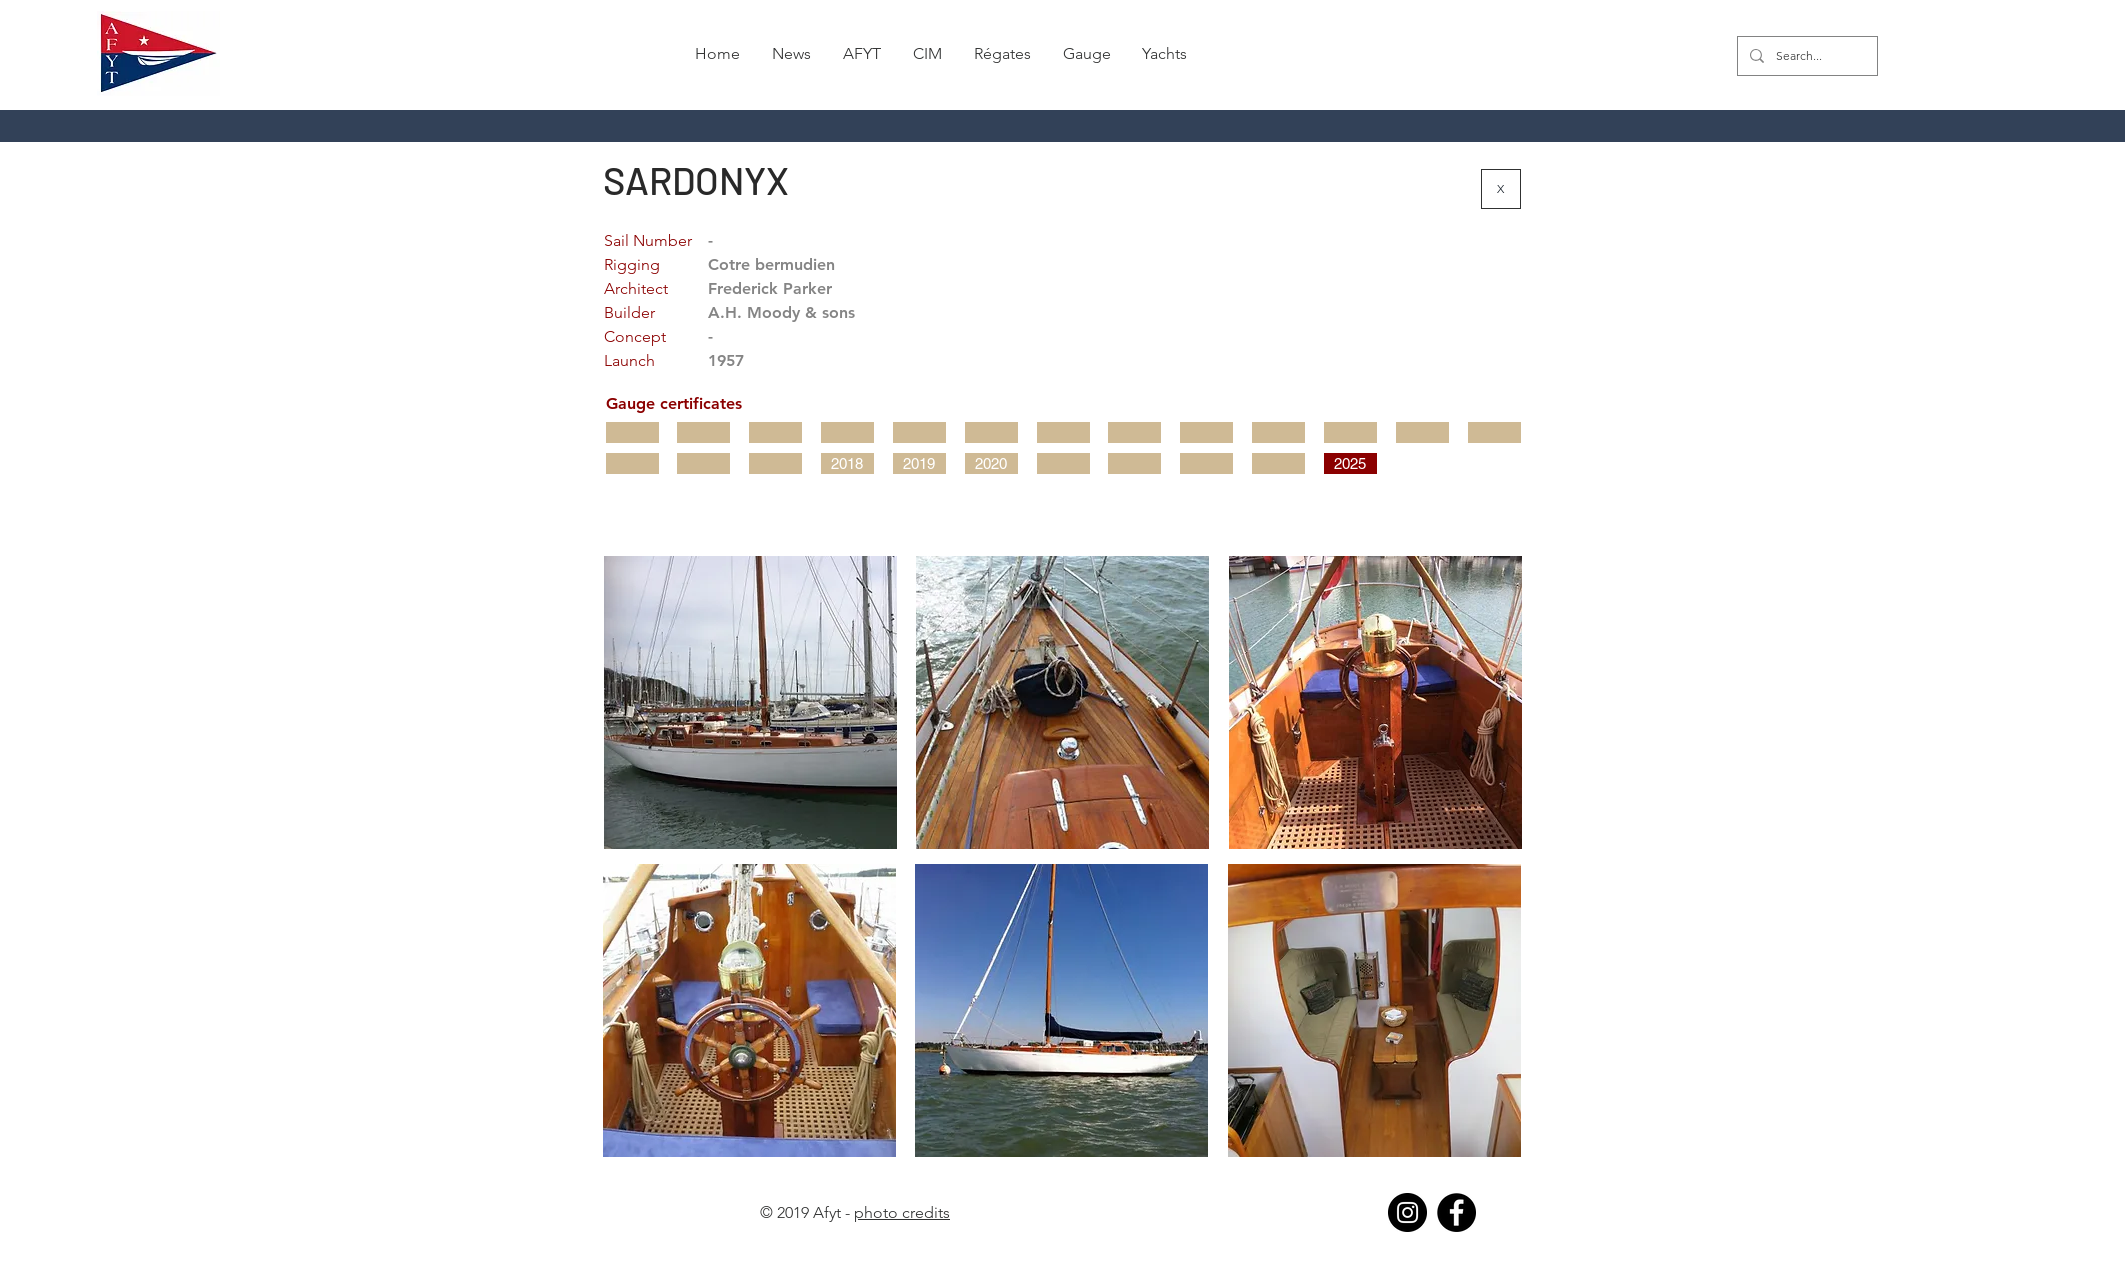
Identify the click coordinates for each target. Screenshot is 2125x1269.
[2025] (1350, 463)
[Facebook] (1456, 1212)
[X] (1501, 189)
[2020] (991, 463)
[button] (1002, 54)
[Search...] (1805, 56)
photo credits (902, 1212)
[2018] (847, 463)
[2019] (919, 463)
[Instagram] (1407, 1212)
